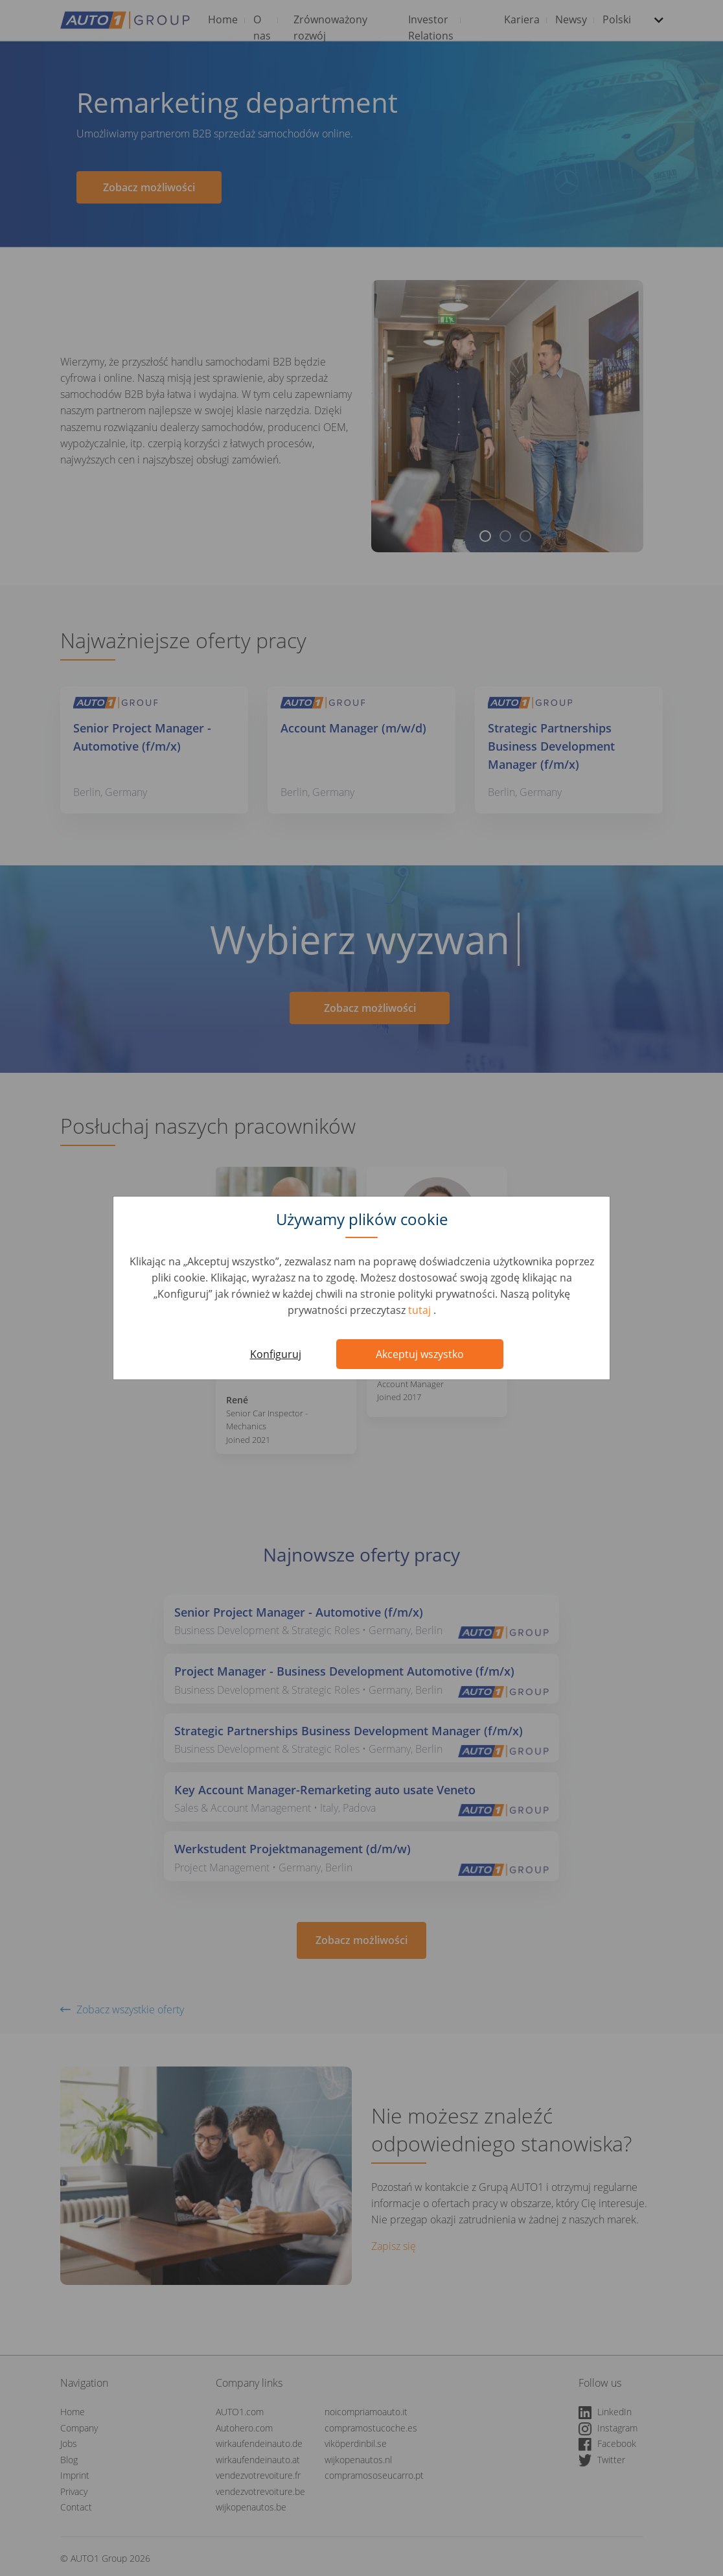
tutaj (420, 1310)
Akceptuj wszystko (420, 1354)
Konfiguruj (275, 1354)
